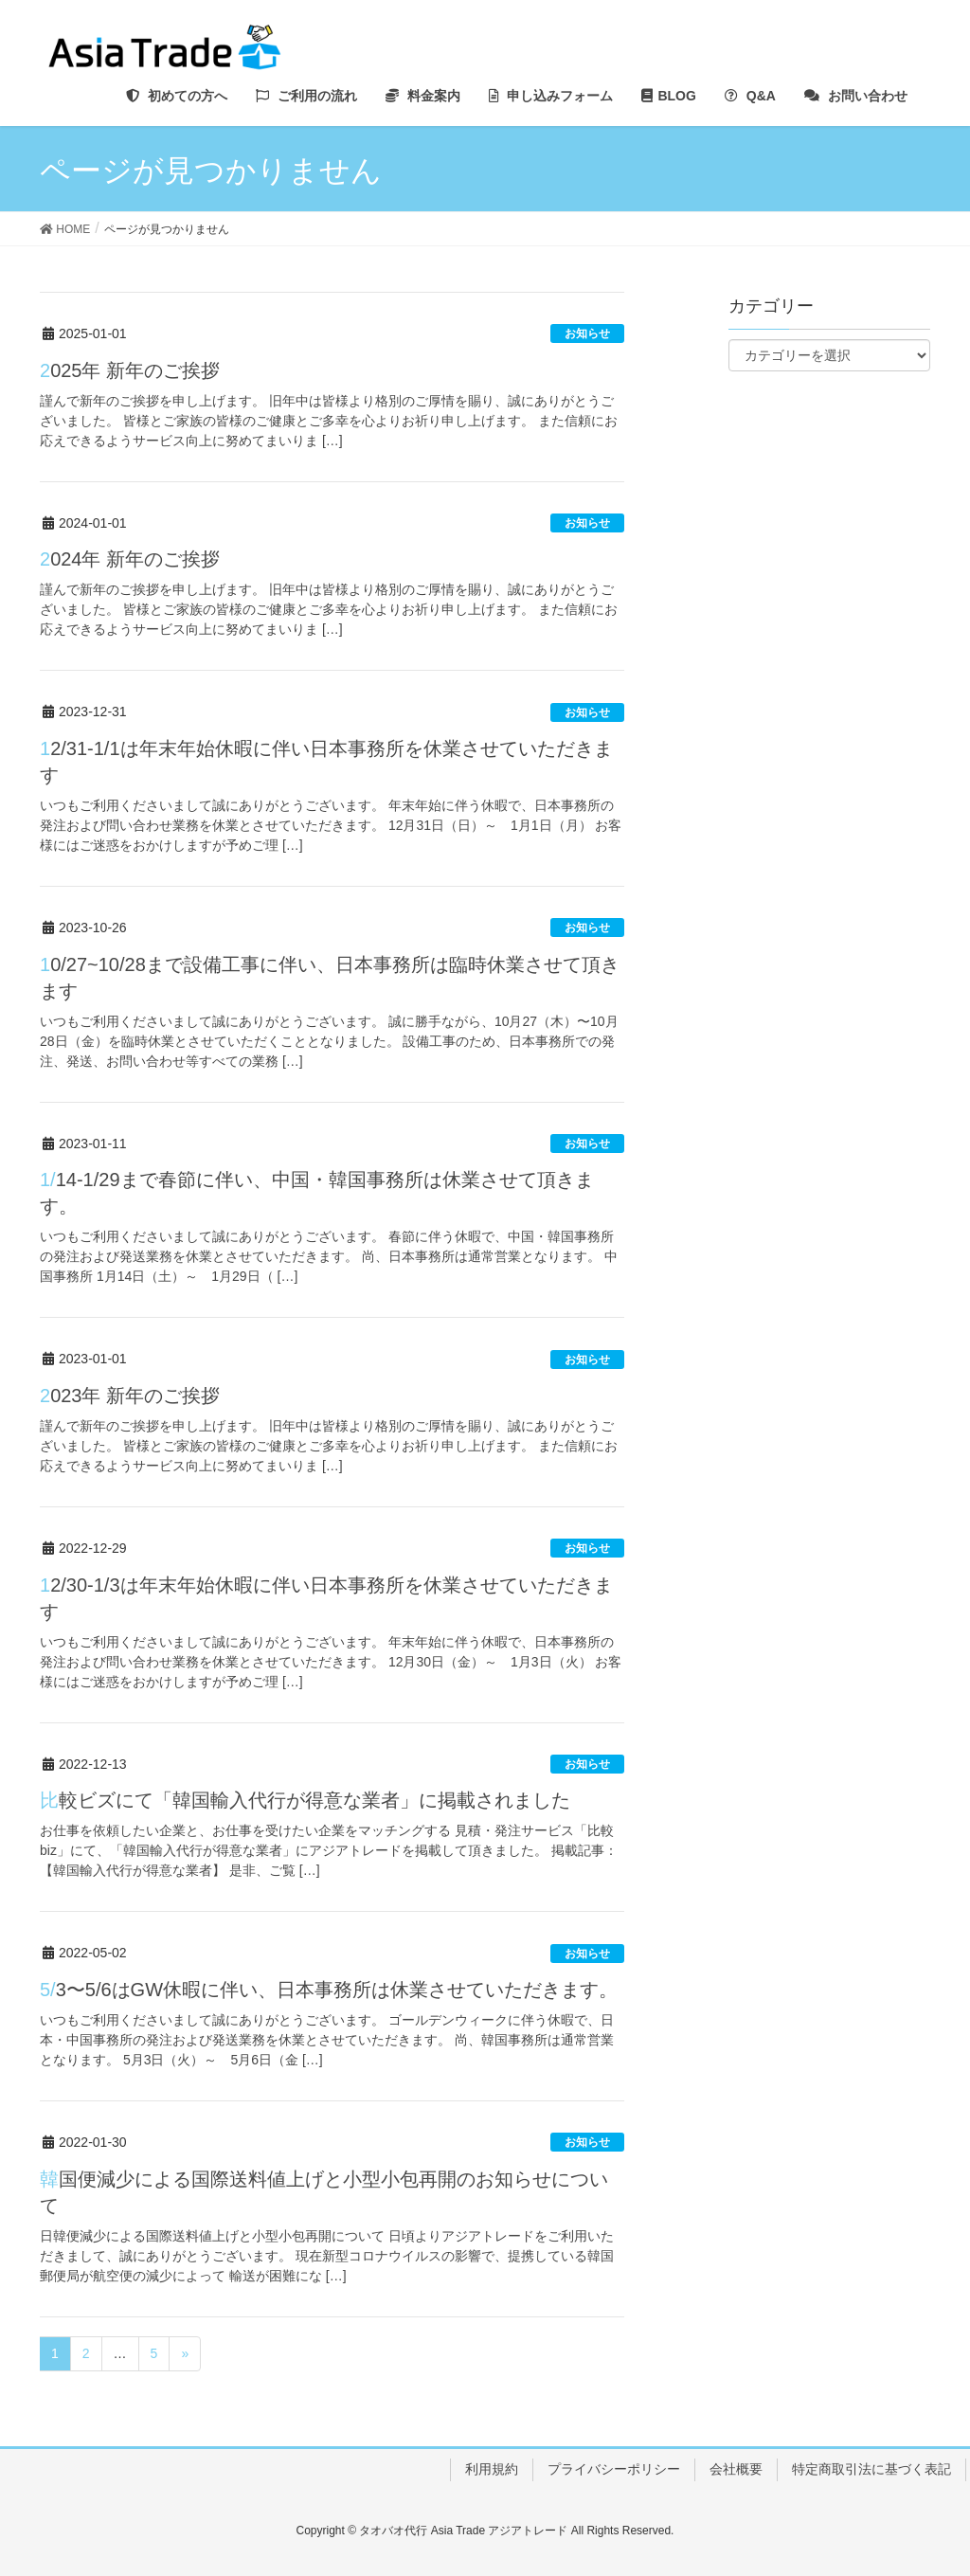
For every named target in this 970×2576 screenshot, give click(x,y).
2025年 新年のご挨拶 (130, 370)
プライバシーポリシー (614, 2469)
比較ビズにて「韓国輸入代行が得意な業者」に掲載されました (305, 1800)
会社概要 (736, 2469)
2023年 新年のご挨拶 (130, 1395)
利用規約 (491, 2469)
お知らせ (587, 333)
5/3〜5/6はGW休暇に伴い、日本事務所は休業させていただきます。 (329, 1989)
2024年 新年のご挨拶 (130, 559)
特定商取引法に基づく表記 (871, 2469)
